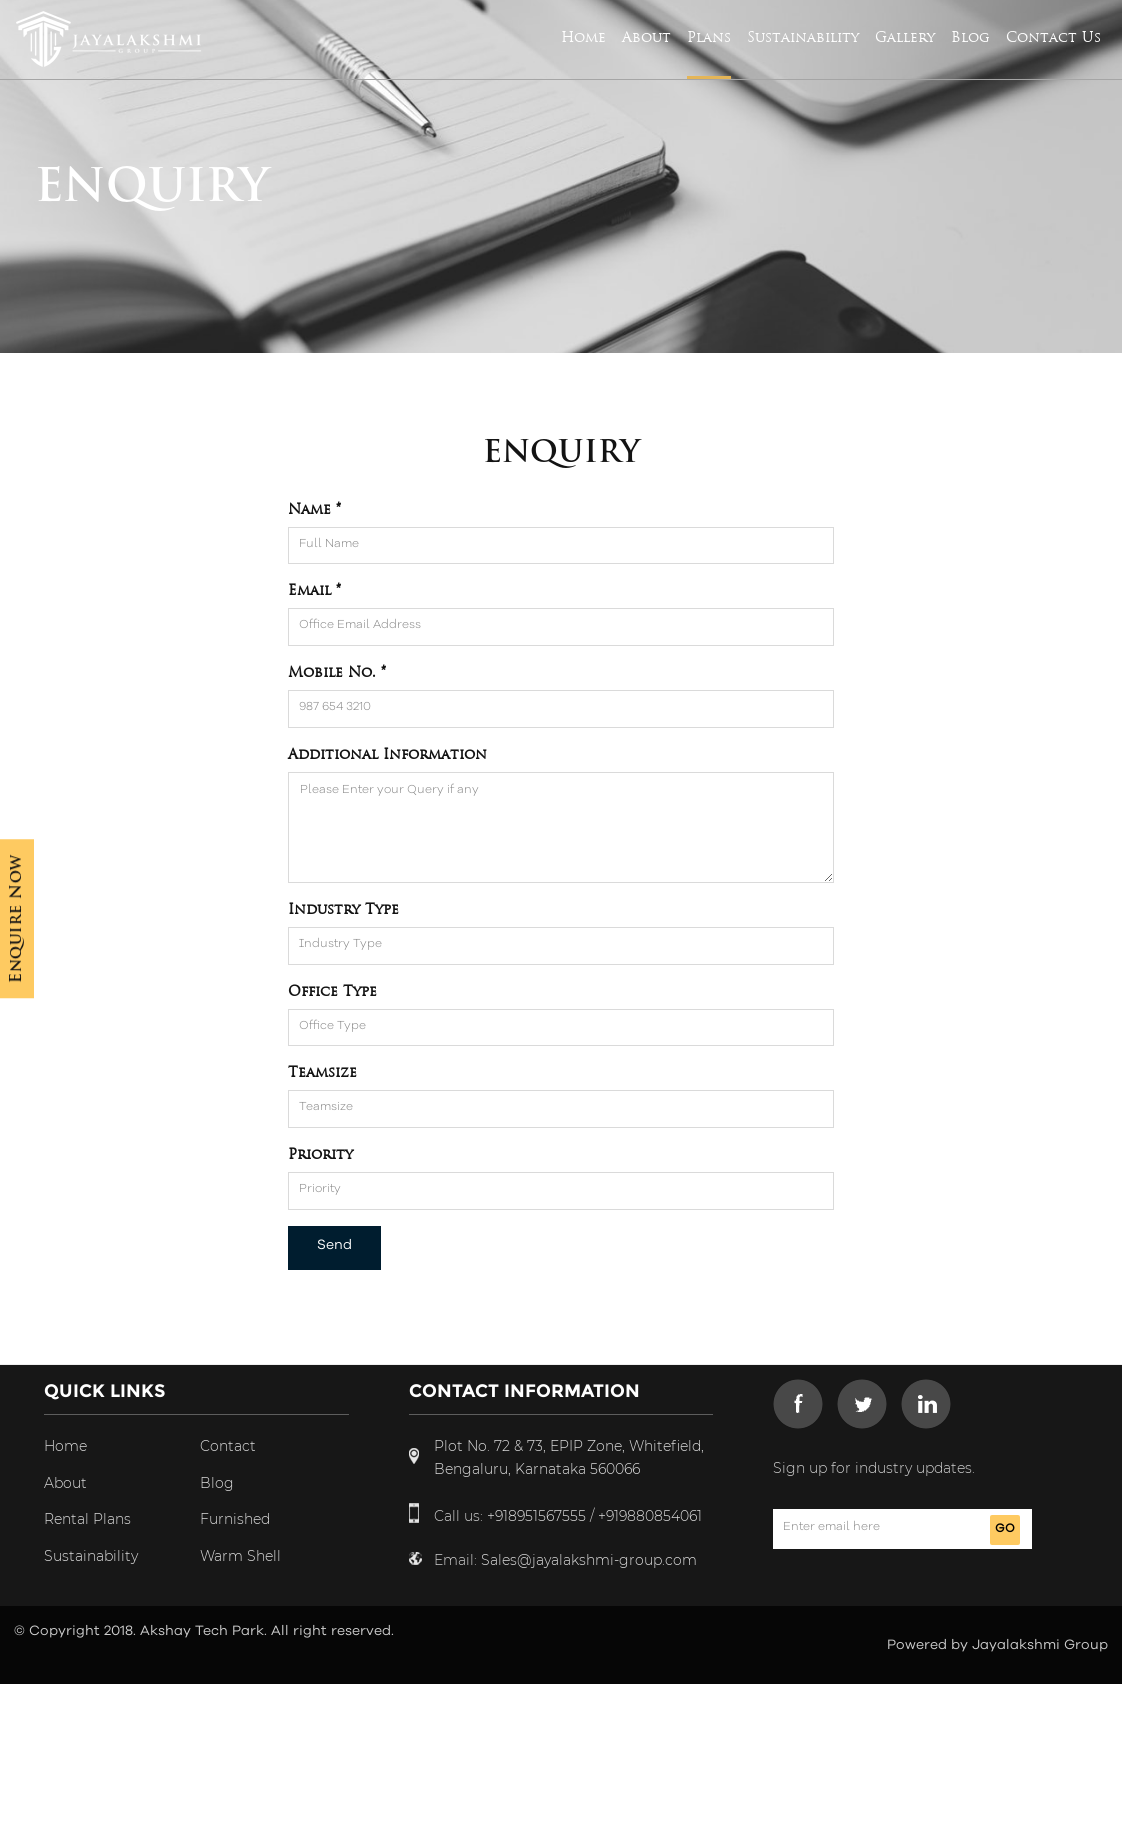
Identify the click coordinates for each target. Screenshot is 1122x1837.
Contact (228, 1446)
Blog (970, 37)
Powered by (929, 1645)
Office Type (332, 991)
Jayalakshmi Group (1040, 1645)
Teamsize (322, 1072)
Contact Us (1053, 37)
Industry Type (343, 909)
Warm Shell (240, 1556)
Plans (709, 37)
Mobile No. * (337, 672)
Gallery (905, 37)
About (646, 37)
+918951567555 (536, 1516)
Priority (320, 1154)
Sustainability (803, 37)
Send (334, 1245)
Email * (314, 590)
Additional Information (387, 754)
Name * (314, 509)
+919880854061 (650, 1516)
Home (583, 37)
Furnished (235, 1519)
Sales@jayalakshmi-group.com (589, 1560)
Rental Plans (87, 1519)
